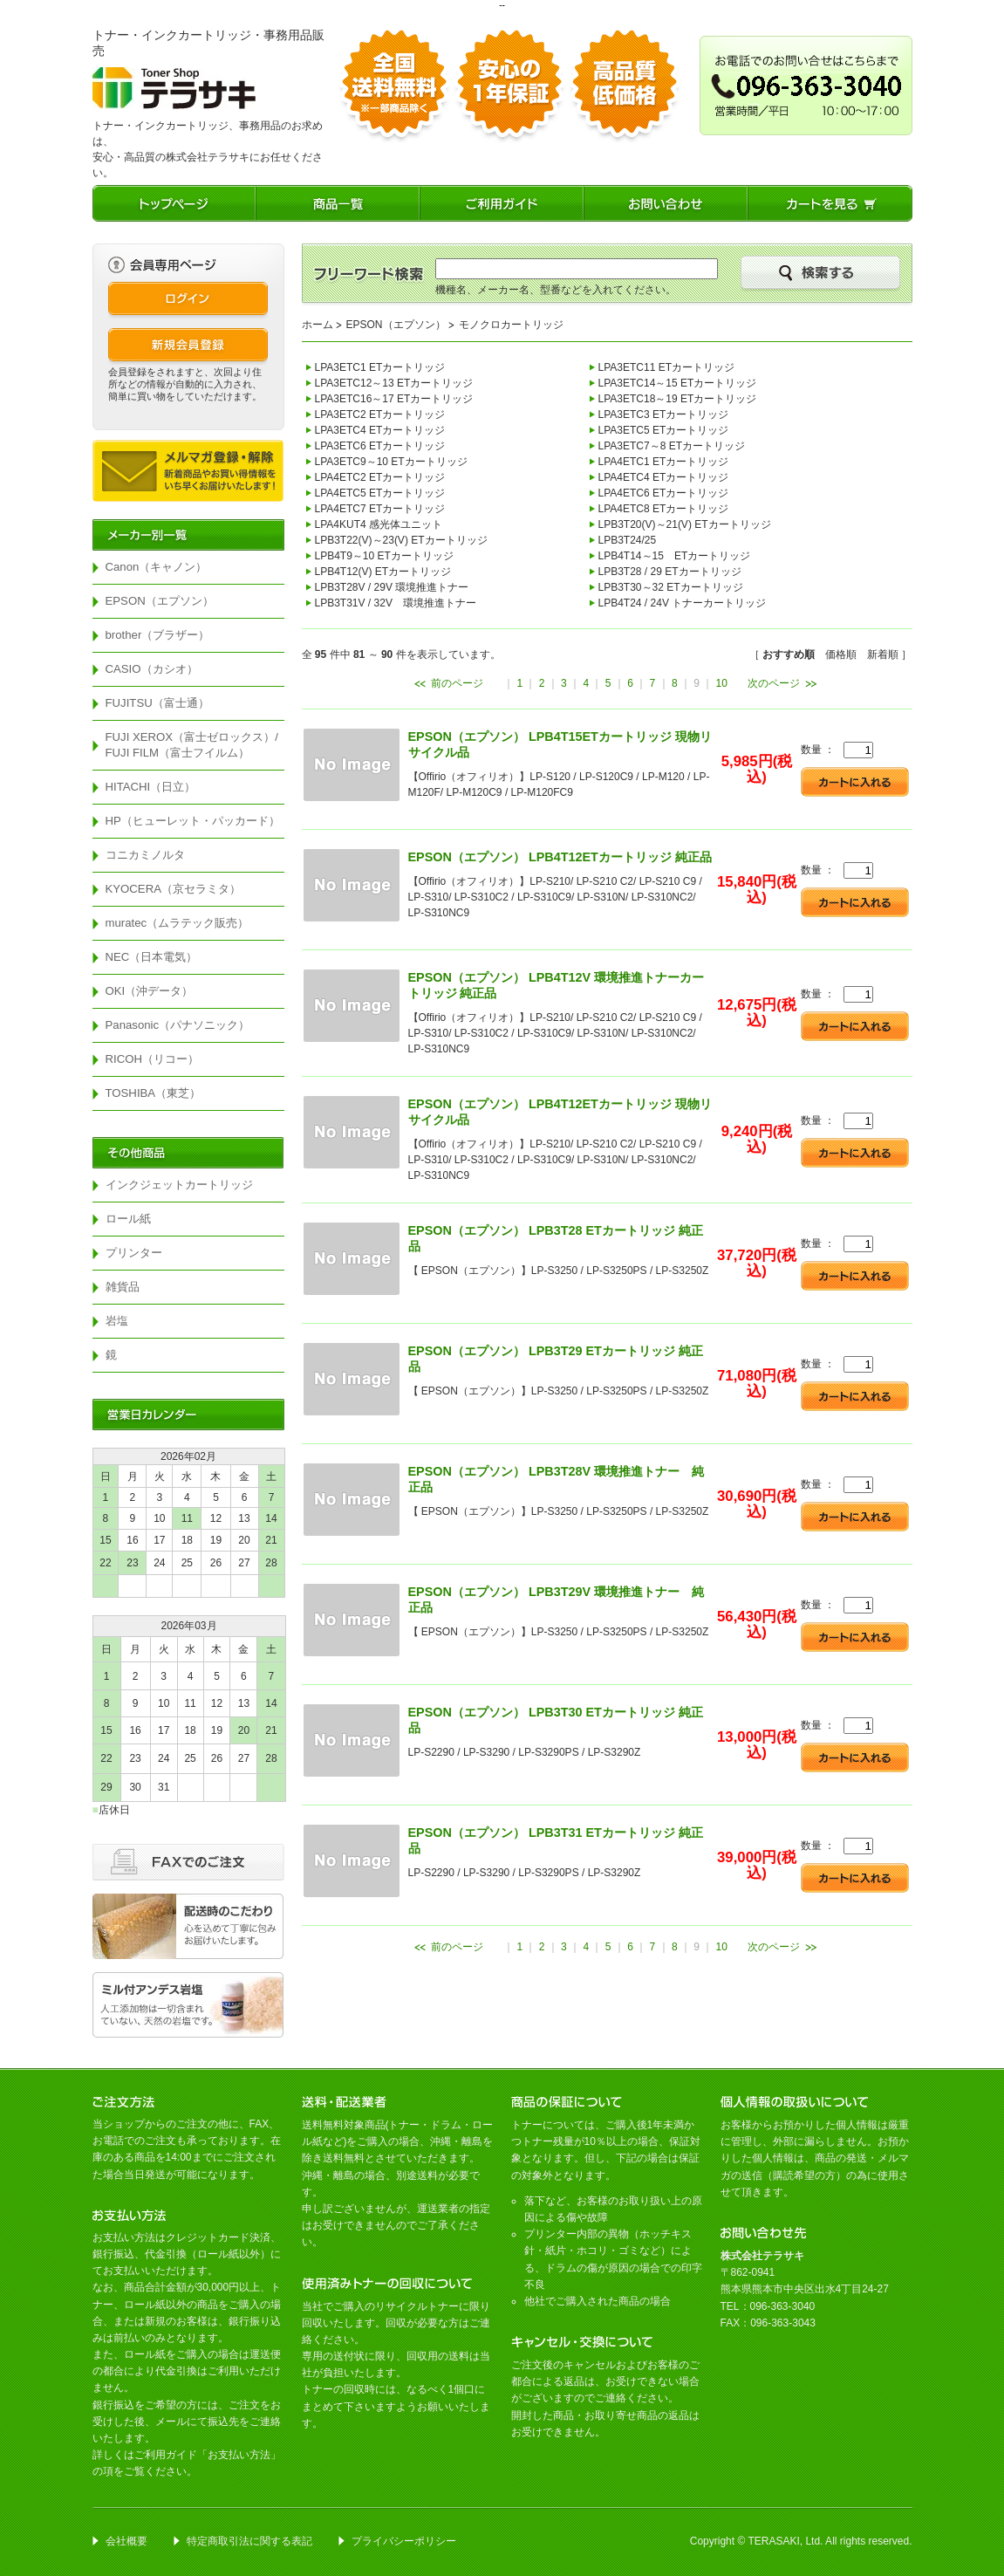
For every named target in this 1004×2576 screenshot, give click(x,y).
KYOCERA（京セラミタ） (174, 888)
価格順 (841, 654)
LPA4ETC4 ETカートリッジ (663, 477)
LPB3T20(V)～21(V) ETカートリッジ (684, 524)
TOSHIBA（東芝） (153, 1093)
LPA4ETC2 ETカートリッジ (380, 477)
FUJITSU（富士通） (157, 702)
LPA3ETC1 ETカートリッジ (380, 367)
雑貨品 (123, 1286)
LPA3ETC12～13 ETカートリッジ (394, 383)
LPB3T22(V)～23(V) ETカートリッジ (401, 540)
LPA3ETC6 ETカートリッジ (380, 446)
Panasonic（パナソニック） (178, 1024)
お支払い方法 (239, 2455)
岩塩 (117, 1320)
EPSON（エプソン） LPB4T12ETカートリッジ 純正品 (560, 857)
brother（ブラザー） (158, 634)
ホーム (317, 325)
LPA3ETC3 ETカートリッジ (663, 414)
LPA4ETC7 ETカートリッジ (380, 509)
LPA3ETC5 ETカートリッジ (663, 430)
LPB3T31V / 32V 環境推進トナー (395, 603)
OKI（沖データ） (150, 990)
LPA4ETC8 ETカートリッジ (663, 509)
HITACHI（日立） (151, 786)
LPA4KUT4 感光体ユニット (378, 524)
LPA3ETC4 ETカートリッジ (380, 430)
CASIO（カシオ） (152, 668)
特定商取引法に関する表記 (249, 2541)
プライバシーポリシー (404, 2541)
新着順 (882, 654)
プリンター (134, 1252)
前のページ (457, 683)
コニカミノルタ (145, 854)
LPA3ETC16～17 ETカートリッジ (394, 399)
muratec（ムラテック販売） (177, 922)
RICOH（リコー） (153, 1058)
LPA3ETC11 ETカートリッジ (666, 367)
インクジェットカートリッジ (179, 1184)
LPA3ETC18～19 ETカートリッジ (677, 399)
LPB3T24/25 (627, 540)
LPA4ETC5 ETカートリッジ (380, 493)
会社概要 (126, 2541)
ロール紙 (128, 1218)
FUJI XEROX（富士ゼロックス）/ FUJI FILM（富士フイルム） (195, 744)
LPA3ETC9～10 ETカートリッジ (391, 462)
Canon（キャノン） (157, 566)
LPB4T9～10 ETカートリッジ (384, 556)
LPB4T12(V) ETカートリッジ (383, 571)
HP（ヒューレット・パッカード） (193, 820)
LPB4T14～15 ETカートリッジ (674, 556)
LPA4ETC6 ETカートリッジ (663, 493)
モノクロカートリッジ (511, 325)
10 (721, 683)
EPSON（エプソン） (160, 600)
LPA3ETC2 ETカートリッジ (380, 414)
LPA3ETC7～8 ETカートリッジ (671, 446)
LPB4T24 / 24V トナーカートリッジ (682, 603)
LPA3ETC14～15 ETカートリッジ (677, 383)
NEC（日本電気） (152, 956)
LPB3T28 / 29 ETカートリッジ (669, 571)
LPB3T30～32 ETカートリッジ (670, 587)
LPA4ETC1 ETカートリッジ (663, 462)
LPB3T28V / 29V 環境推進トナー (392, 587)
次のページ (774, 683)
